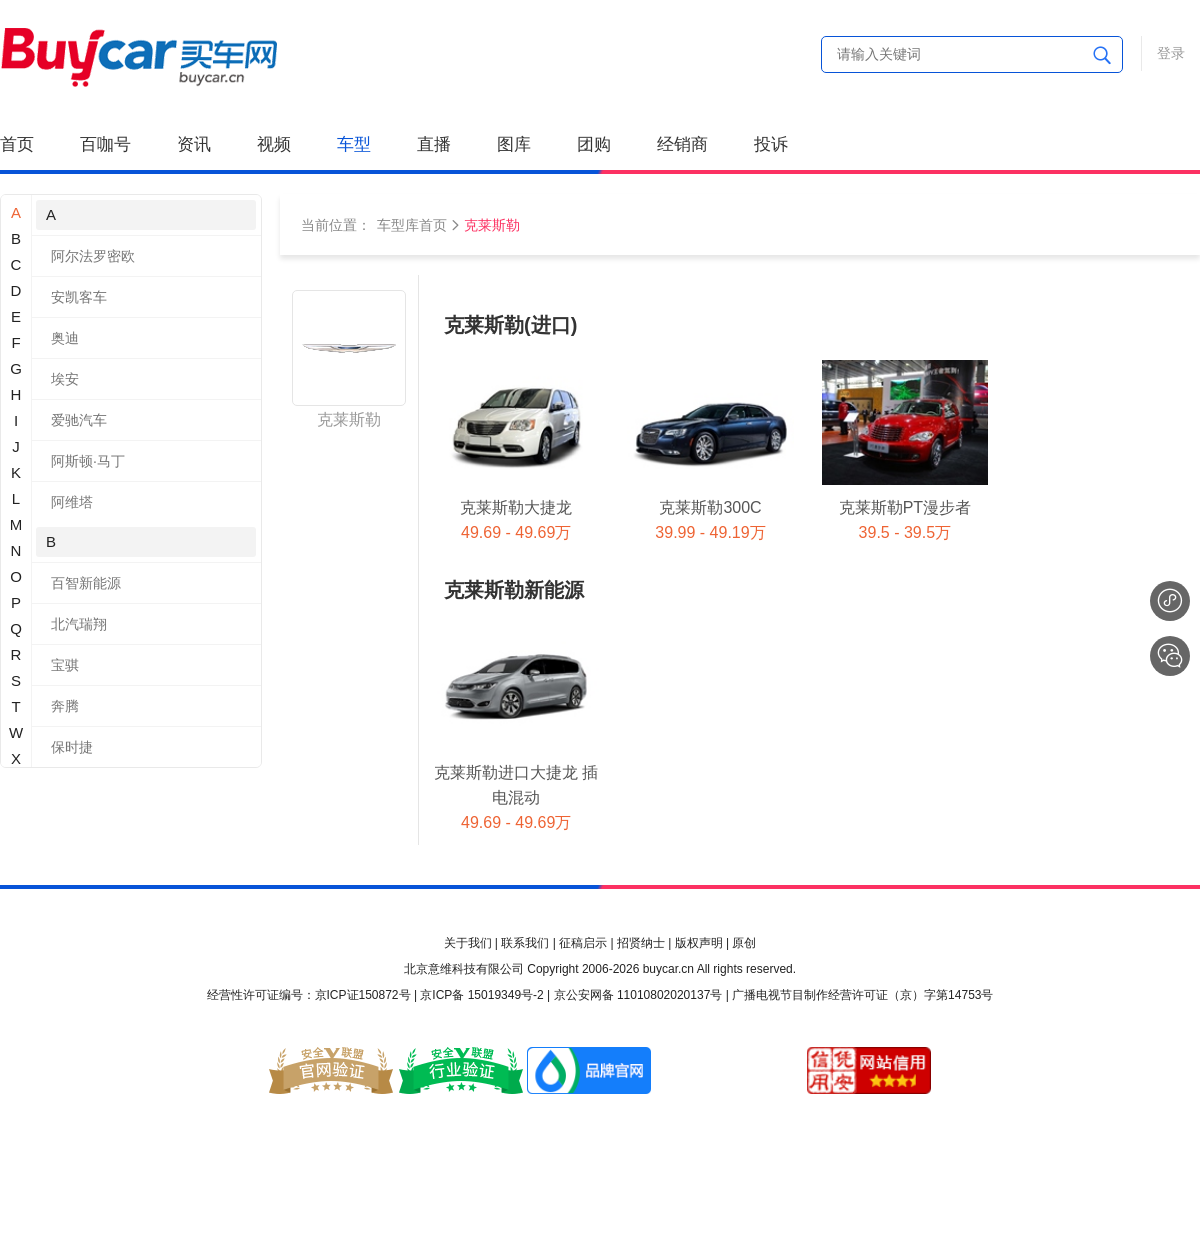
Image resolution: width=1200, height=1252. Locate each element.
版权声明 (699, 943)
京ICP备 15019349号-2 (481, 995)
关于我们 (468, 943)
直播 (434, 144)
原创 (744, 943)
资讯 (194, 144)
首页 (17, 144)
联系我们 (525, 943)
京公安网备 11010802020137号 (638, 995)
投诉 (771, 144)
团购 (594, 144)
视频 (274, 144)
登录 (1171, 53)
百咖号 (105, 144)
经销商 (682, 144)
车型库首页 (412, 225)
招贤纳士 (641, 943)
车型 (354, 144)
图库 (514, 144)
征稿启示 (583, 943)
